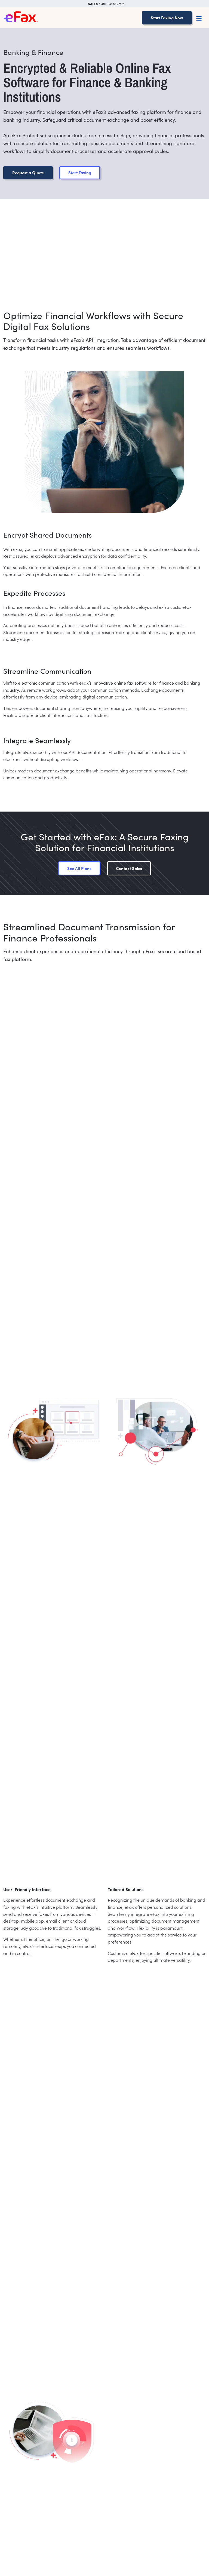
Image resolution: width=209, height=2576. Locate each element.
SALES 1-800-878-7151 (106, 3)
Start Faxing (79, 172)
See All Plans (79, 868)
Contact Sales (129, 868)
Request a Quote (28, 172)
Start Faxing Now (167, 17)
